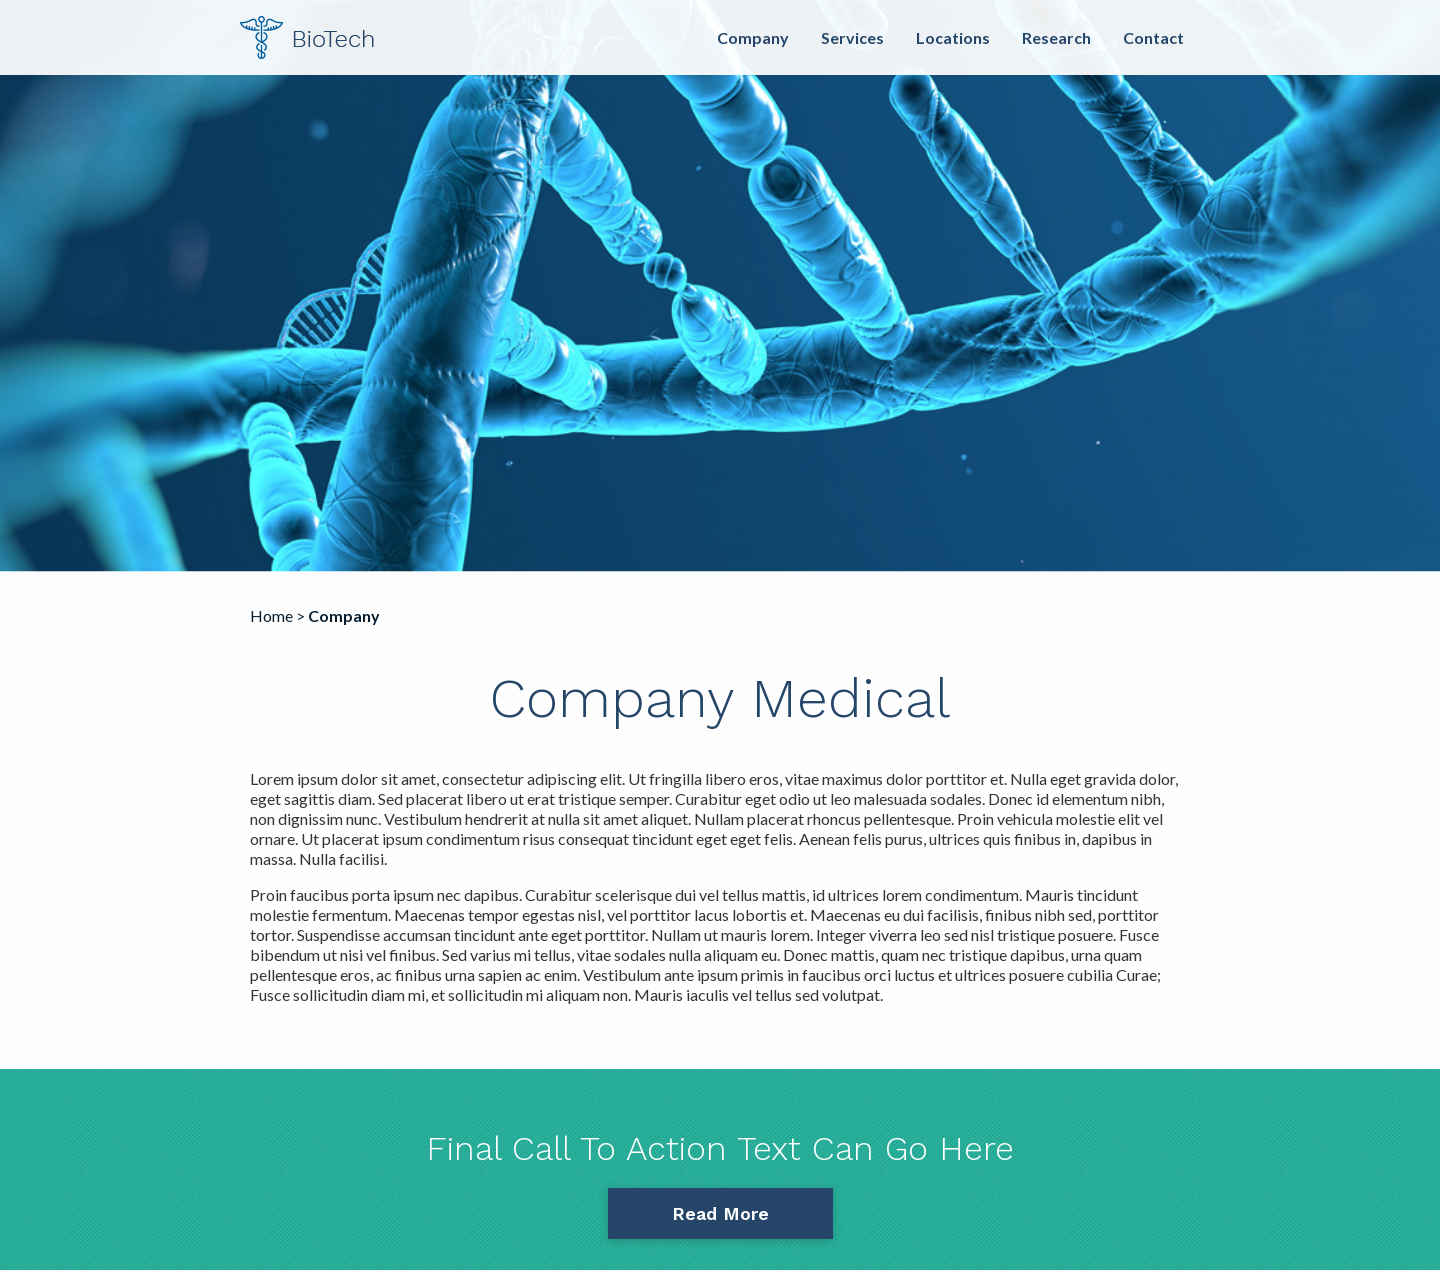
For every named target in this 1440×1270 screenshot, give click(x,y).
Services (852, 37)
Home (271, 615)
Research (1056, 37)
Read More (720, 1213)
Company (753, 37)
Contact (1153, 37)
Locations (953, 37)
